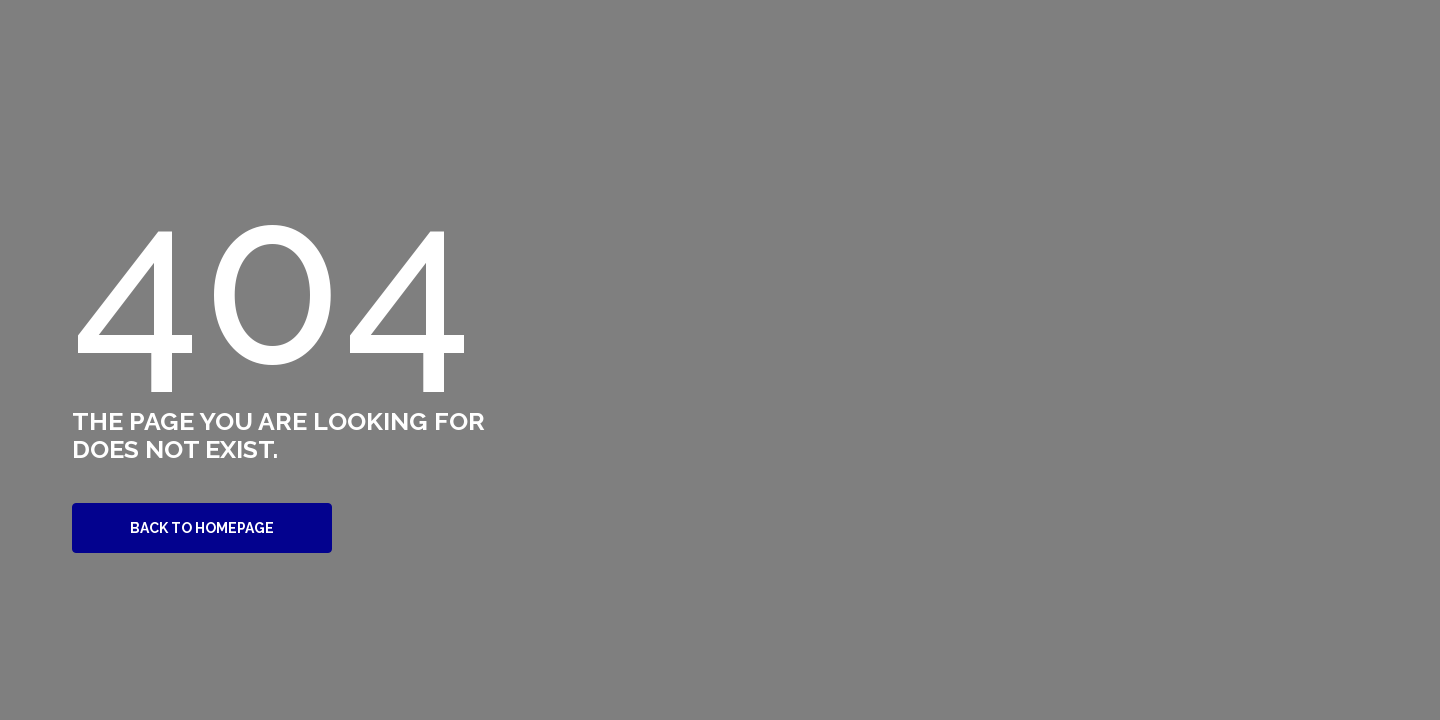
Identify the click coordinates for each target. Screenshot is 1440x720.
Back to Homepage (202, 528)
